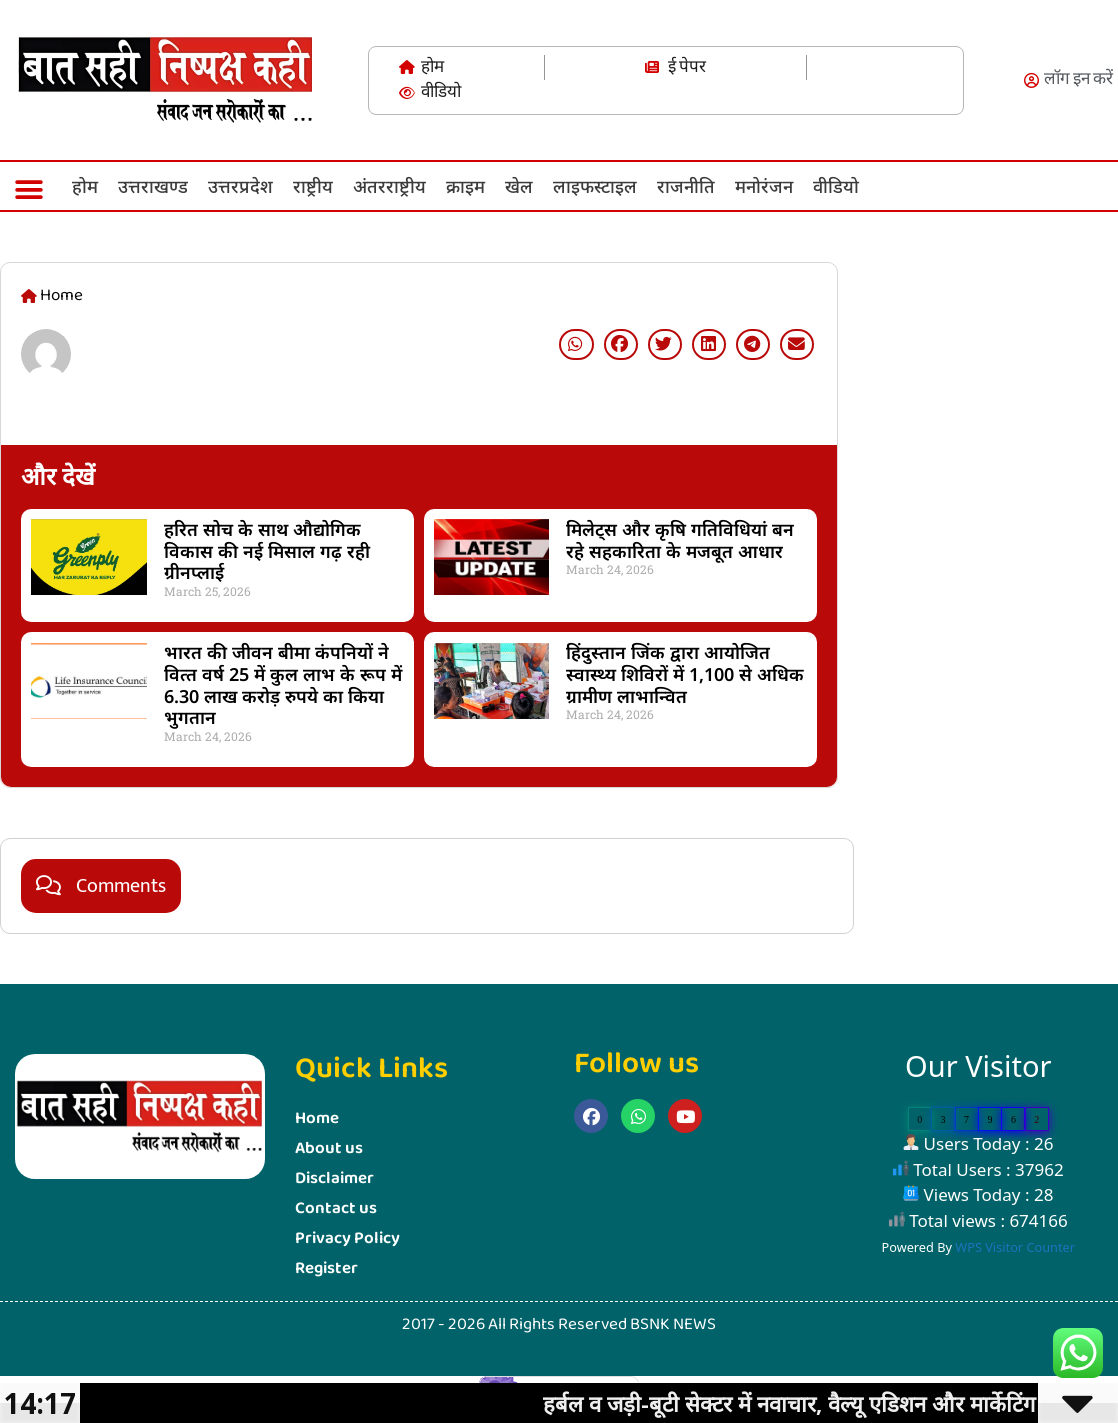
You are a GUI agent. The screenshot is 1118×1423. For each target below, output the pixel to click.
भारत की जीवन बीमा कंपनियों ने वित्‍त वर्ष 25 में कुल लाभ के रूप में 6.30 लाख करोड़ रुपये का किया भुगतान (283, 684)
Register (326, 1268)
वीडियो (836, 186)
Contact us (336, 1208)
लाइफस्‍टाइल (595, 186)
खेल (519, 186)
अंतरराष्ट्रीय (389, 186)
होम (85, 186)
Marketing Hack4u (580, 1153)
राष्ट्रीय (313, 186)
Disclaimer (334, 1178)
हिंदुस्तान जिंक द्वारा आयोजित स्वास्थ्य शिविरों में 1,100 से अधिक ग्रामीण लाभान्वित (685, 673)
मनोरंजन (764, 186)
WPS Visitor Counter (1015, 1247)
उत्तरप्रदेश (240, 186)
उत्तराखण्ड (153, 186)
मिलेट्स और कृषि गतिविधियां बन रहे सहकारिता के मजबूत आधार (680, 540)
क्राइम (465, 186)
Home (317, 1118)
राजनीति (686, 186)
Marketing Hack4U (864, 749)
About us (329, 1148)
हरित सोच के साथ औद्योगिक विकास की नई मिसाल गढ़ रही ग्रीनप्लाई (267, 550)
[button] (28, 189)
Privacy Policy (347, 1238)
